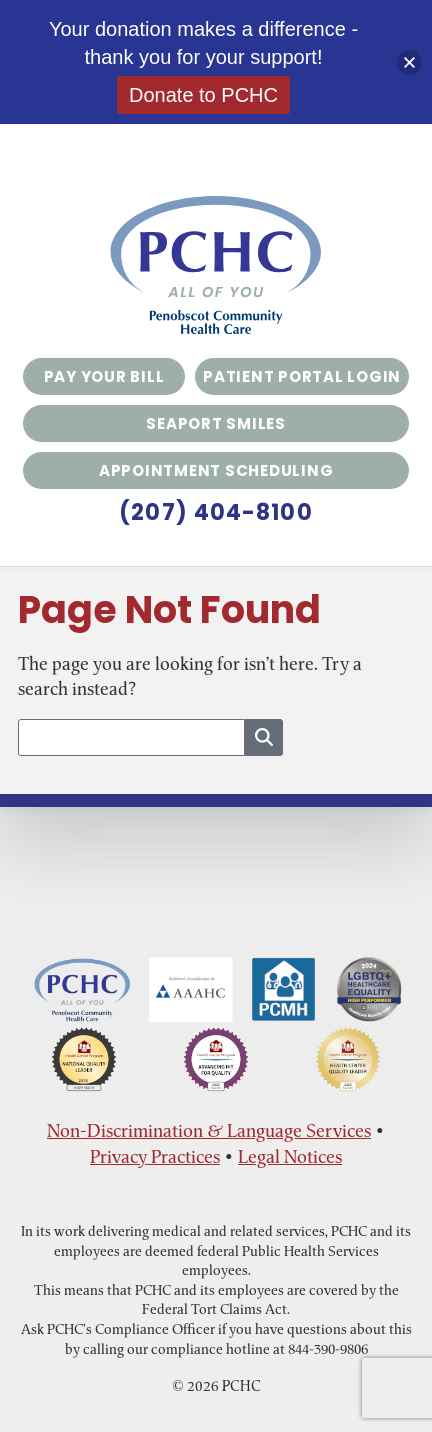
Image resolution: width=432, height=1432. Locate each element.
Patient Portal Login (302, 376)
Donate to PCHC (203, 95)
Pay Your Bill (104, 376)
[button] (409, 62)
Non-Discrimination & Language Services (209, 1130)
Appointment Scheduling (216, 470)
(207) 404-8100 (215, 513)
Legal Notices (290, 1156)
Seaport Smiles (216, 423)
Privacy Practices (155, 1156)
